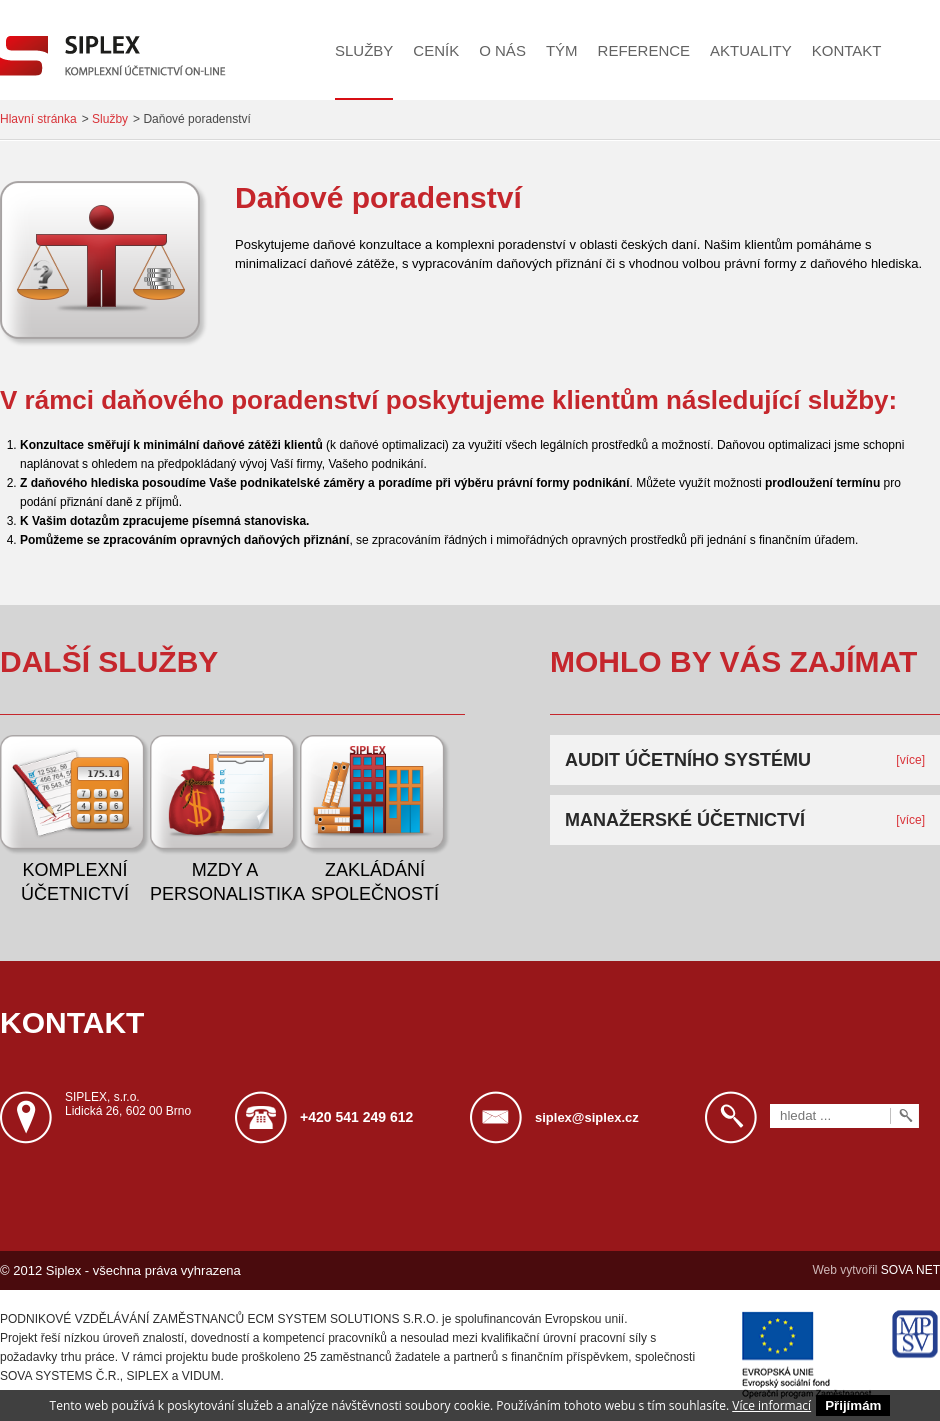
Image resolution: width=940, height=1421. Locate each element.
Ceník (436, 50)
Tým (562, 50)
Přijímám (853, 1405)
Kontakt (847, 50)
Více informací (771, 1405)
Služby (364, 50)
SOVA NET (910, 1270)
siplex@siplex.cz (587, 1117)
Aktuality (751, 50)
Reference (644, 50)
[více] (910, 760)
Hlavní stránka (38, 119)
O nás (502, 50)
